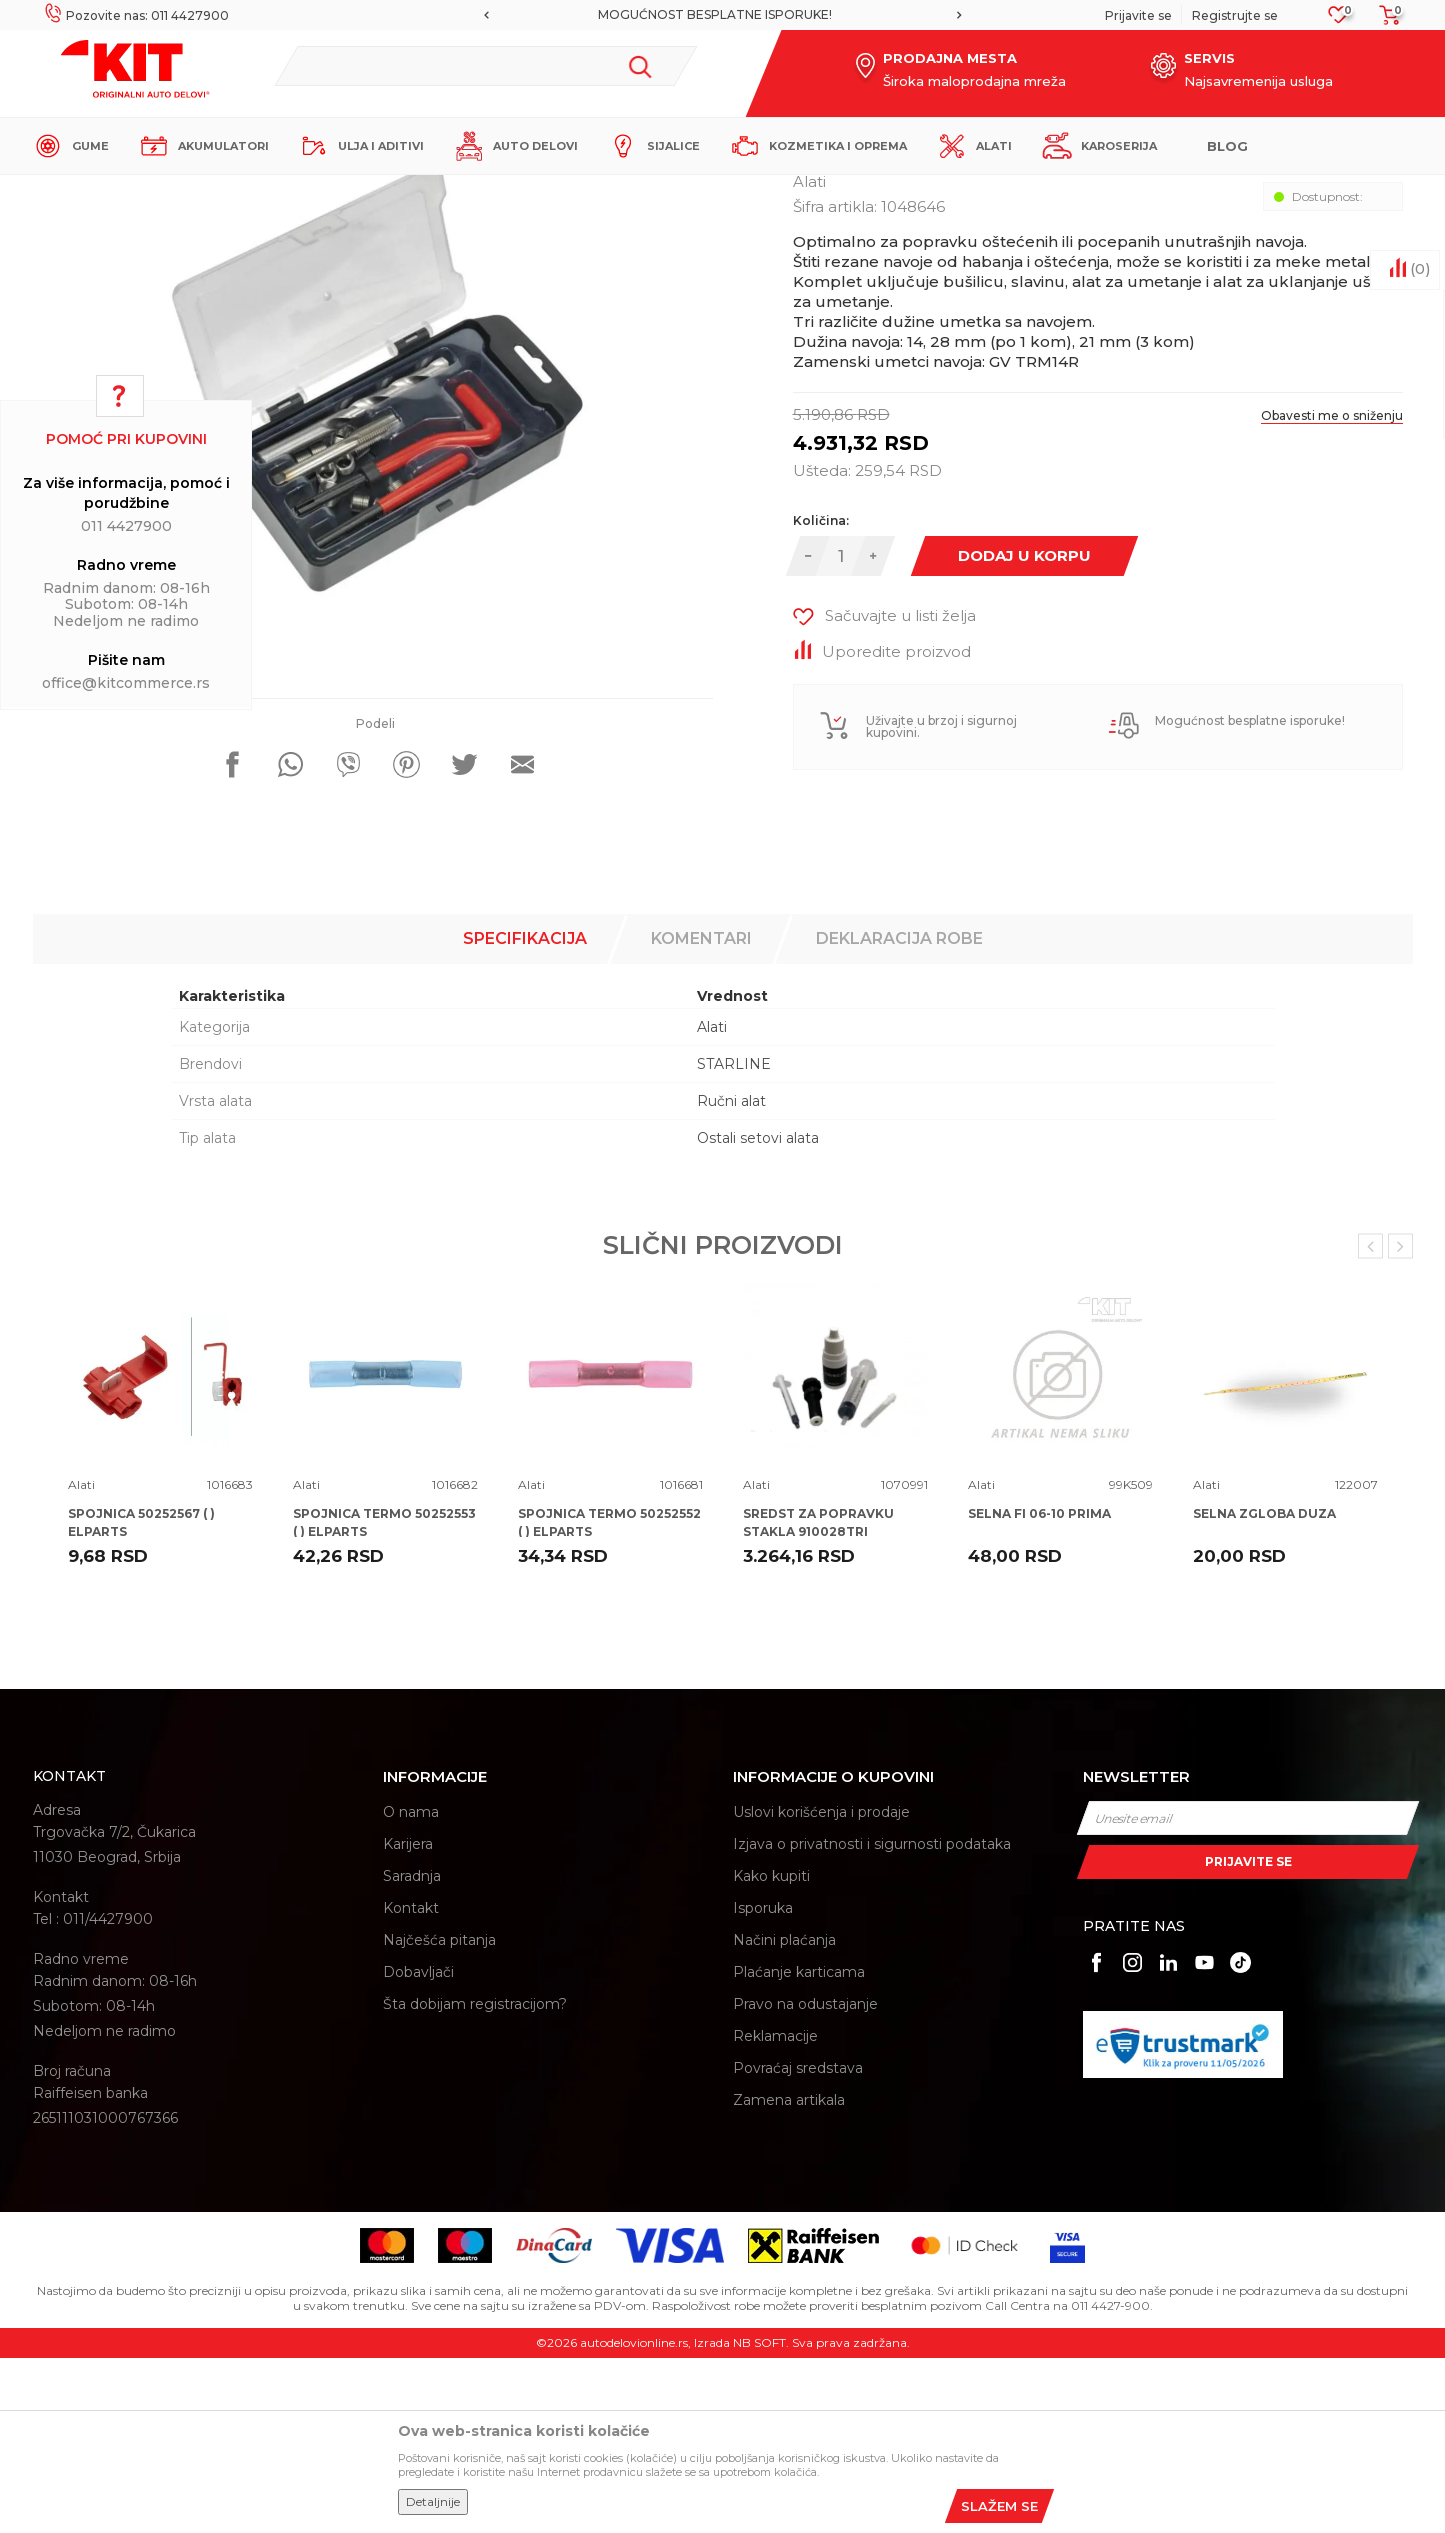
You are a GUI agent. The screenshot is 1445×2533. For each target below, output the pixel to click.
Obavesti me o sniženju (1332, 590)
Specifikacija (525, 1113)
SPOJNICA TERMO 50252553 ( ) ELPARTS (384, 1697)
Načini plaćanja (784, 2115)
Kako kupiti (771, 2051)
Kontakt (411, 2083)
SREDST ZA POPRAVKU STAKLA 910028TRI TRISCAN (818, 1706)
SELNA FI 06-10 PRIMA (1039, 1688)
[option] (722, 15)
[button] (485, 66)
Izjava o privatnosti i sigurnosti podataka (872, 2019)
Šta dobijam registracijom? (475, 2179)
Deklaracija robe (899, 1113)
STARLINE (734, 1239)
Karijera (408, 2019)
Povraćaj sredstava (798, 2243)
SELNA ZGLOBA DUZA (1264, 1688)
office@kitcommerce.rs (126, 683)
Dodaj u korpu (1024, 730)
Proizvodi (327, 191)
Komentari (701, 1113)
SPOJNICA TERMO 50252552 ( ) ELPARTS (609, 1697)
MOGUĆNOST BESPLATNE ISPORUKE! (721, 14)
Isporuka (763, 2083)
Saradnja (412, 2051)
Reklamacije (775, 2211)
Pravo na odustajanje (805, 2179)
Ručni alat (731, 1276)
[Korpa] (1384, 21)
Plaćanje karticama (799, 2147)
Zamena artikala (789, 2275)
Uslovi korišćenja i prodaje (821, 1987)
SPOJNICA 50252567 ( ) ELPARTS (141, 1697)
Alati (382, 191)
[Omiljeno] (1338, 20)
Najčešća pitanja (439, 2115)
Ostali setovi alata (758, 1313)
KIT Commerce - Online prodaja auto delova (159, 191)
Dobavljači (418, 2147)
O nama (411, 1987)
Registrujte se (1235, 15)
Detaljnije (433, 2501)
